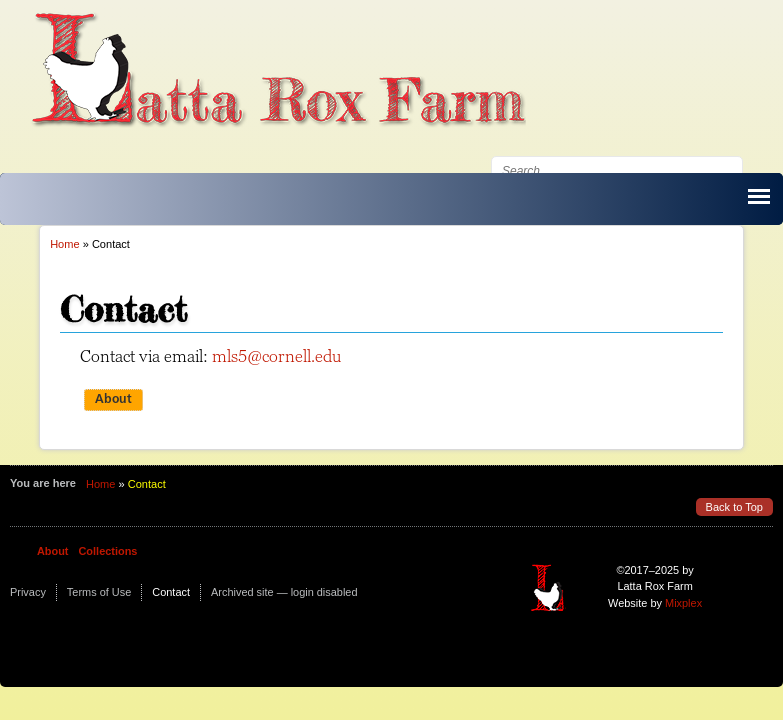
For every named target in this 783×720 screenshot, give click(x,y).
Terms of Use (99, 592)
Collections (107, 551)
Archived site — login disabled (284, 592)
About (113, 400)
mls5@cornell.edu (276, 356)
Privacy (28, 592)
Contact (171, 592)
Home (64, 244)
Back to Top (734, 507)
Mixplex (683, 603)
